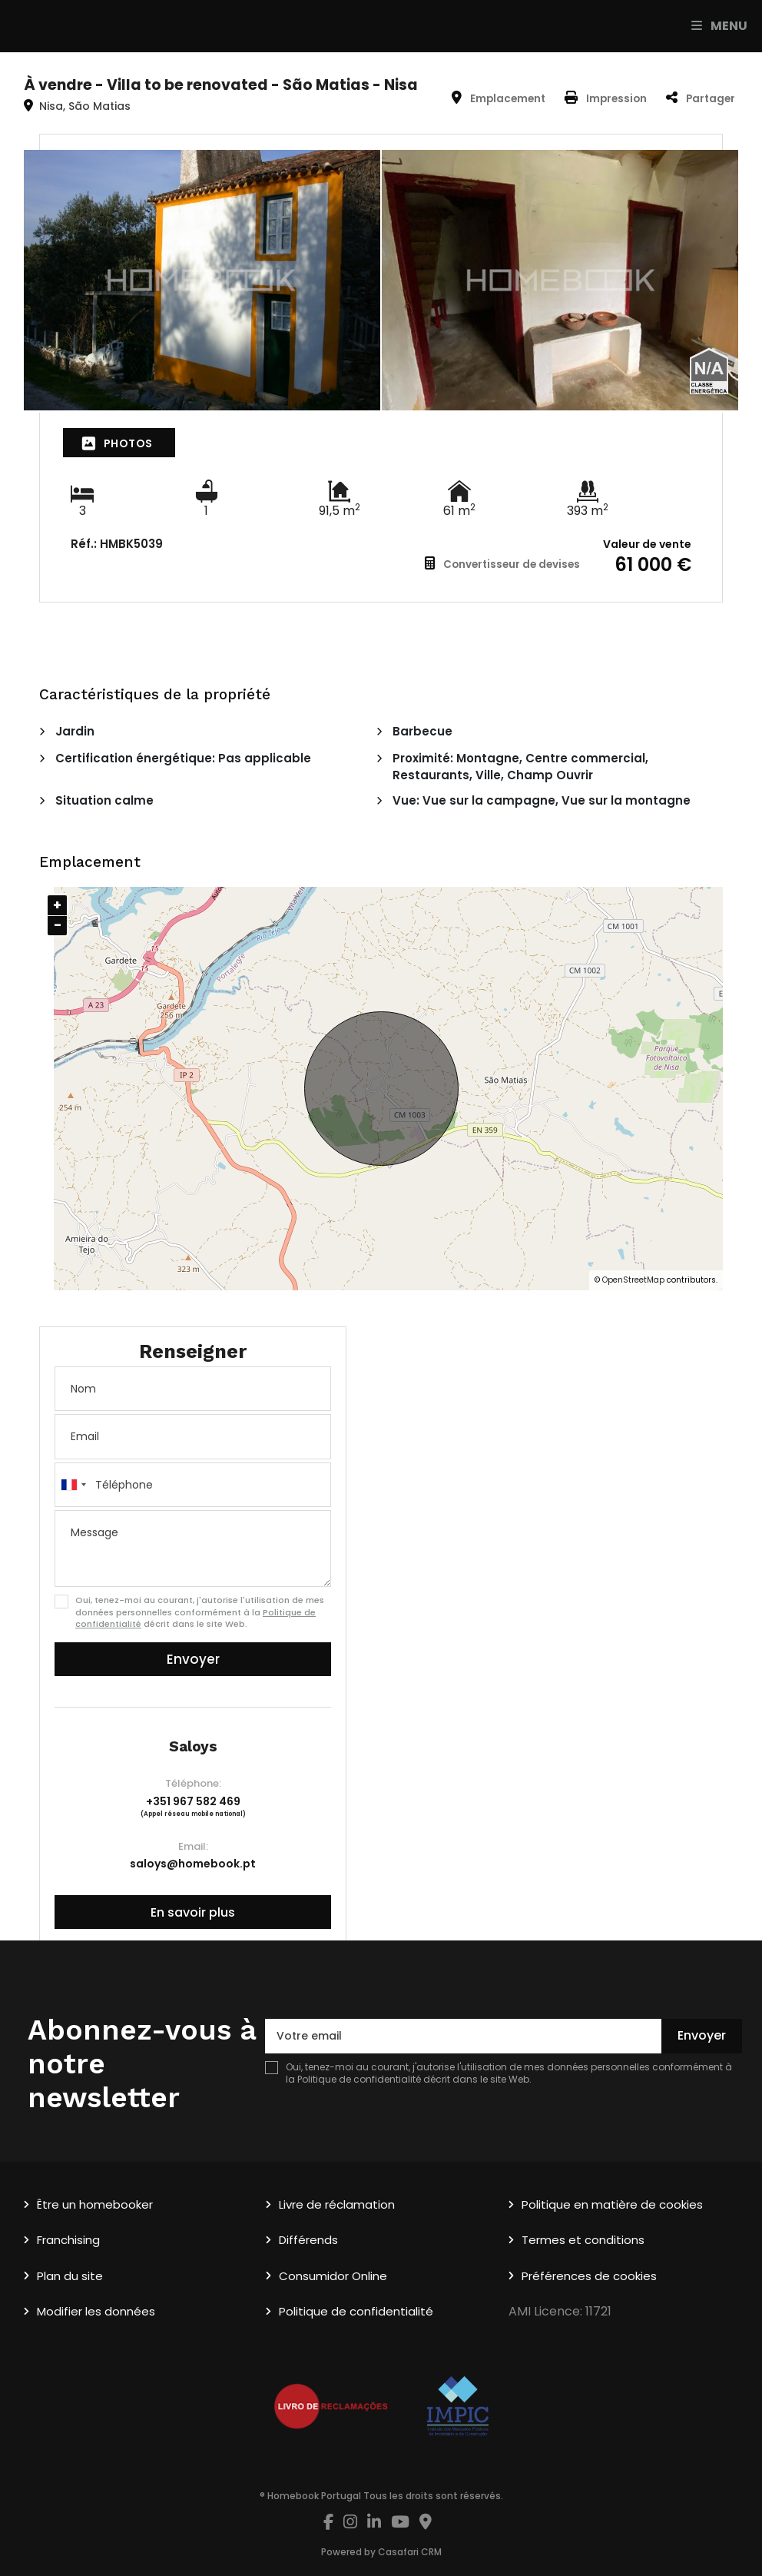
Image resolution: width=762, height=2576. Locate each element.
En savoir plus (193, 1912)
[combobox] (192, 1484)
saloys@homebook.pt (193, 1863)
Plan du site (70, 2276)
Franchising (68, 2240)
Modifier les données (96, 2311)
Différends (308, 2240)
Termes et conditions (583, 2240)
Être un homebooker (95, 2204)
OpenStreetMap (633, 1280)
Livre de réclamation (337, 2204)
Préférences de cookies (589, 2276)
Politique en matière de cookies (612, 2204)
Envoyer (193, 1659)
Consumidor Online (333, 2276)
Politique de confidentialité (359, 2079)
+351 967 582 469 (193, 1801)
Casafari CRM (410, 2551)
